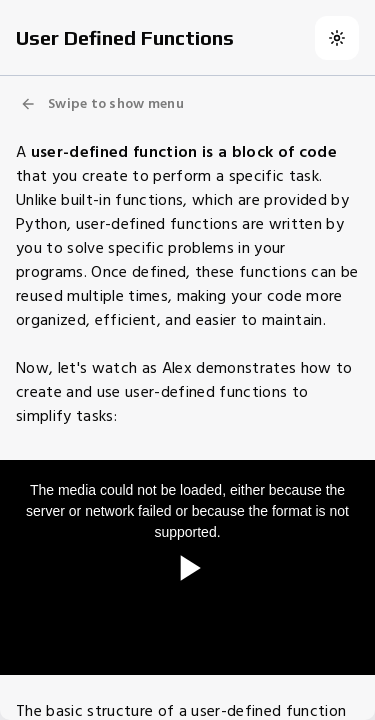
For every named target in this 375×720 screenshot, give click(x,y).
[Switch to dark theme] (337, 38)
